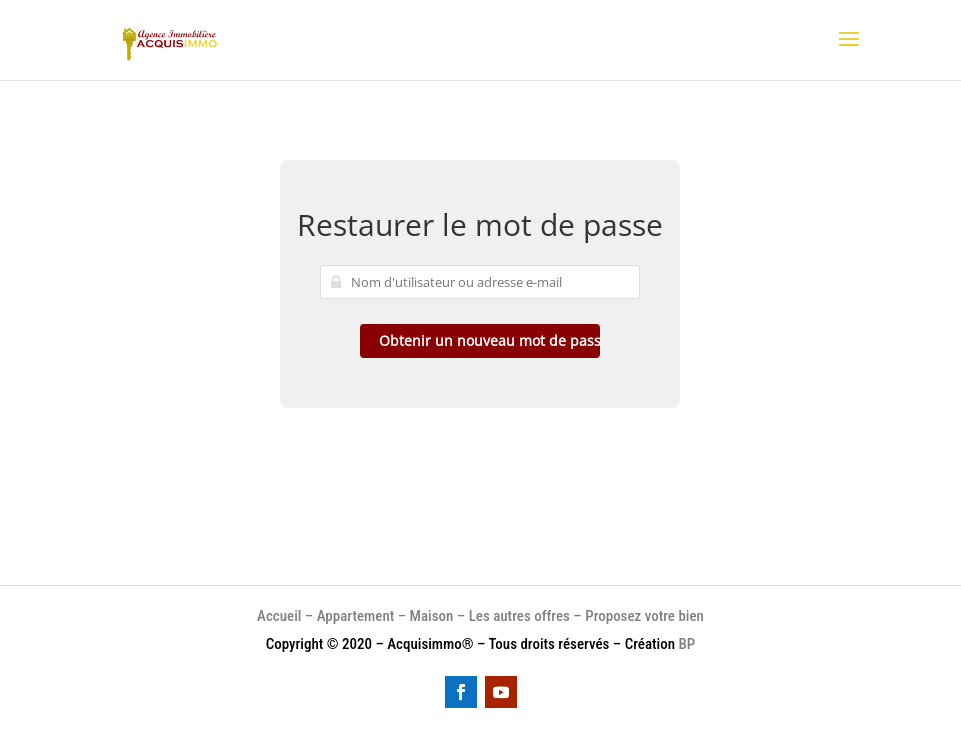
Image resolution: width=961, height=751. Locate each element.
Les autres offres (519, 616)
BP (687, 644)
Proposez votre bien (644, 616)
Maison (433, 616)
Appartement (355, 616)
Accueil (279, 616)
